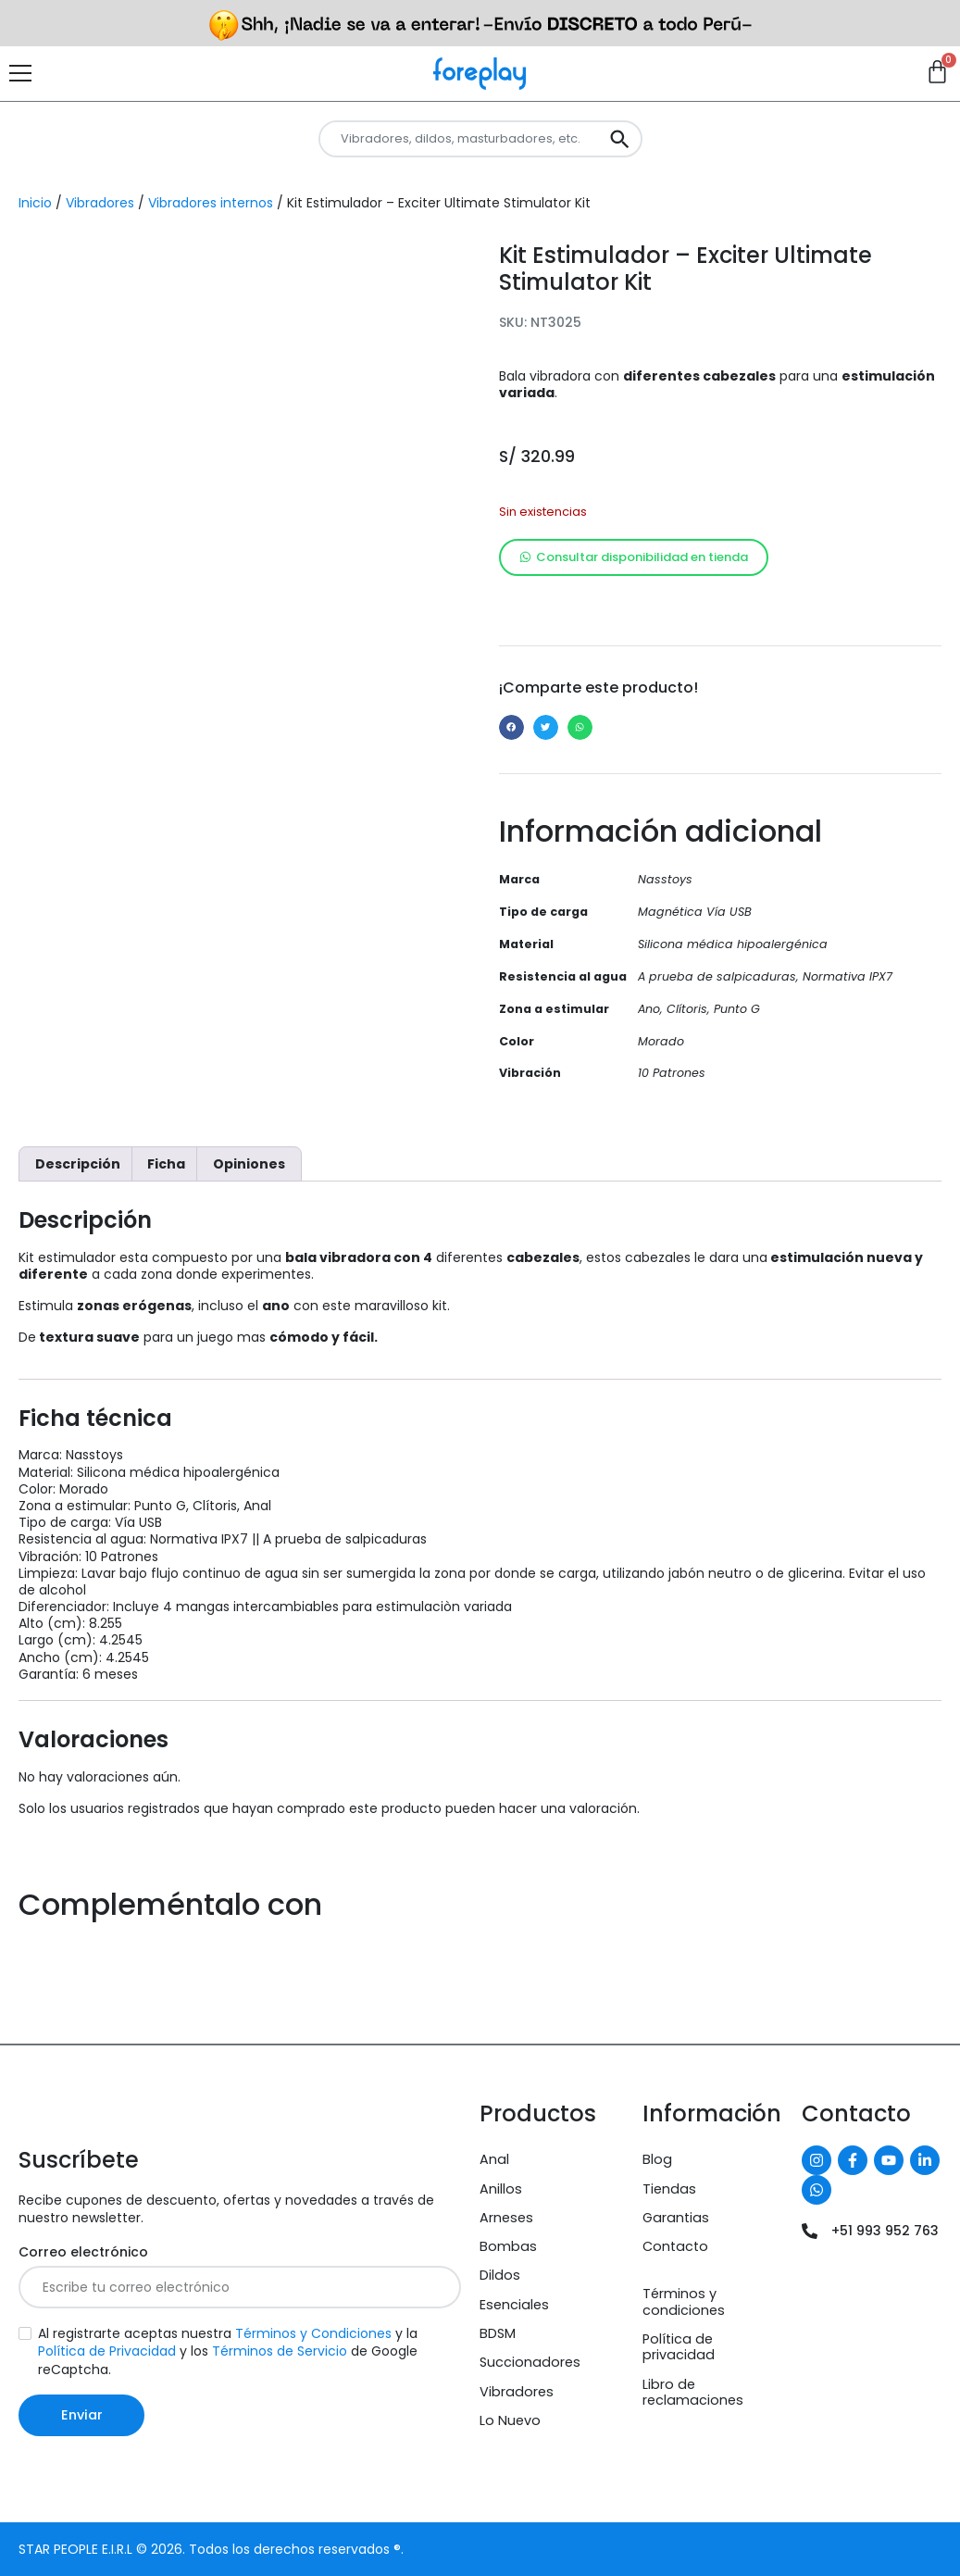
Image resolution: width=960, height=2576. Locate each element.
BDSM (498, 2333)
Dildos (500, 2275)
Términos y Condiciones (313, 2333)
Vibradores (100, 203)
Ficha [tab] (166, 1164)
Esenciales (514, 2304)
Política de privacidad (678, 2347)
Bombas (508, 2246)
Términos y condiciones (683, 2301)
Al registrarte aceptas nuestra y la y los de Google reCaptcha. (228, 2351)
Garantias (675, 2217)
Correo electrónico (83, 2252)
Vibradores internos (210, 203)
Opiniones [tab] (249, 1164)
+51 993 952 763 (885, 2230)
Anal (494, 2159)
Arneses (506, 2217)
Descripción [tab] (77, 1164)
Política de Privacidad (107, 2351)
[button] (511, 727)
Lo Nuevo (510, 2420)
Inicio (35, 203)
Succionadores (530, 2362)
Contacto (675, 2246)
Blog (657, 2159)
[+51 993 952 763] (809, 2231)
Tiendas (669, 2189)
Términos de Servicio (279, 2351)
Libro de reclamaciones (692, 2392)
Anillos (501, 2189)
